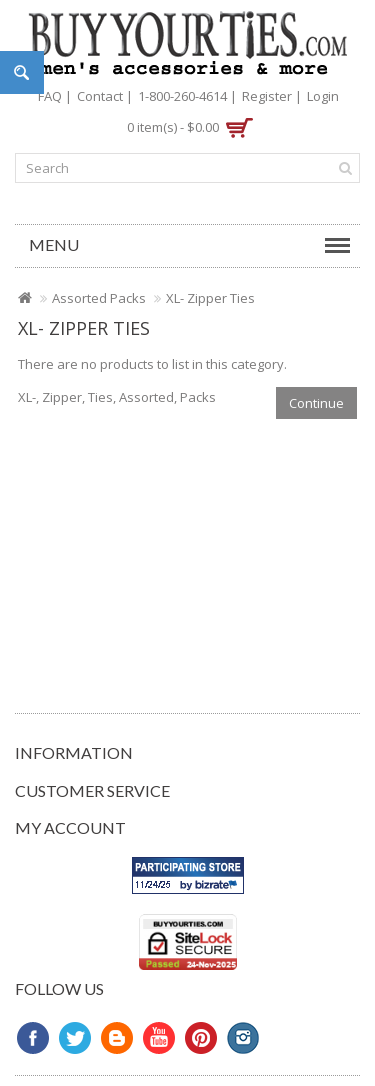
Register (267, 96)
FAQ (50, 96)
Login (323, 96)
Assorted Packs (99, 298)
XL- (27, 397)
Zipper (62, 397)
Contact (100, 96)
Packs (198, 397)
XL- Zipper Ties (210, 298)
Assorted (146, 397)
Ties (100, 397)
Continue (316, 403)
